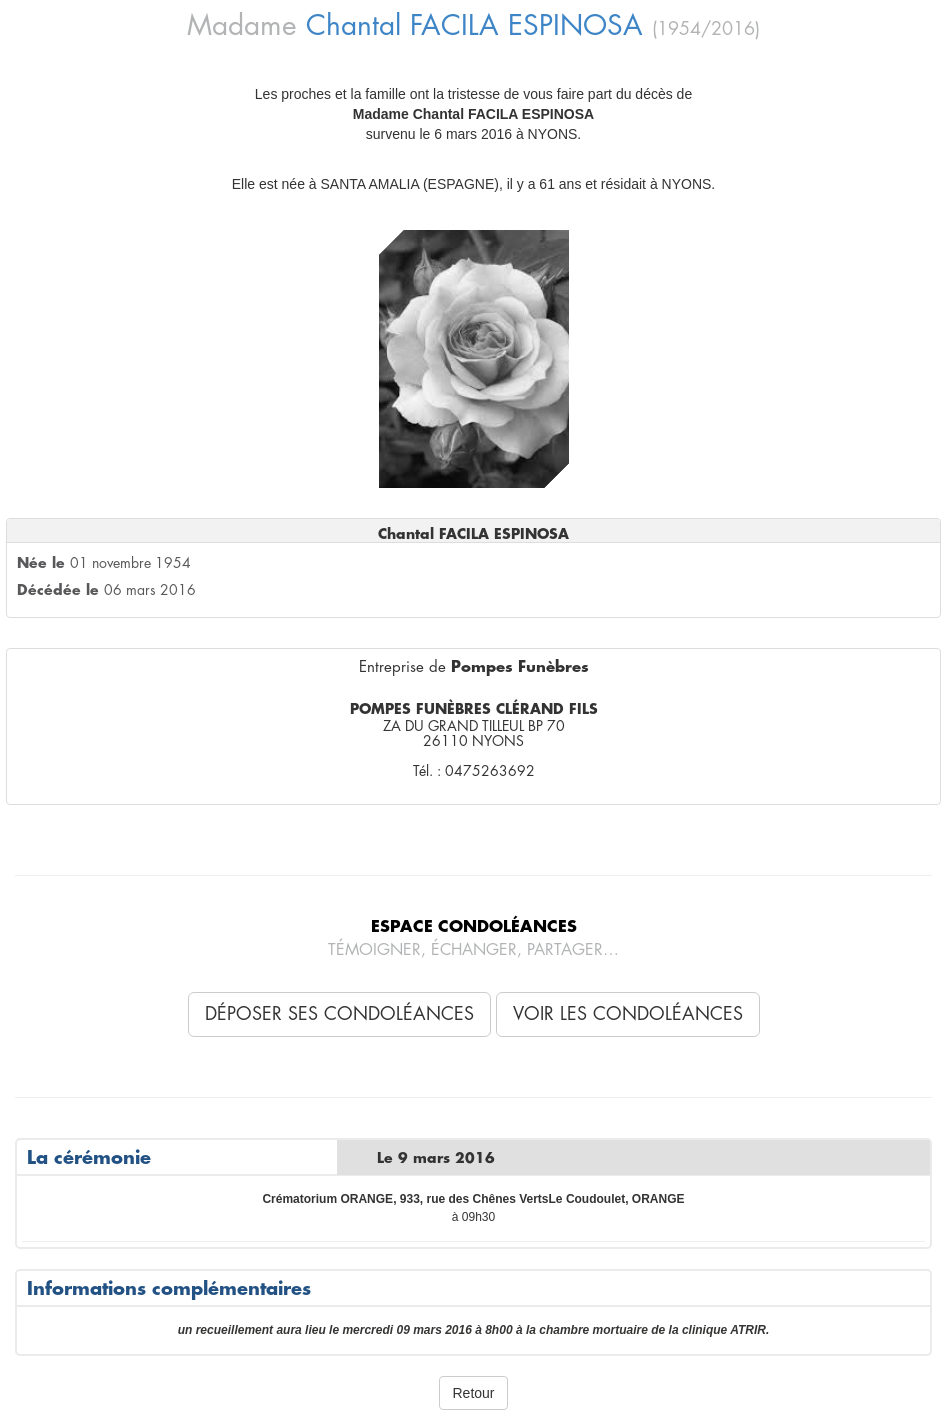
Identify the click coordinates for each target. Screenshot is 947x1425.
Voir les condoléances (628, 1014)
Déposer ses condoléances (339, 1014)
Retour (473, 1393)
